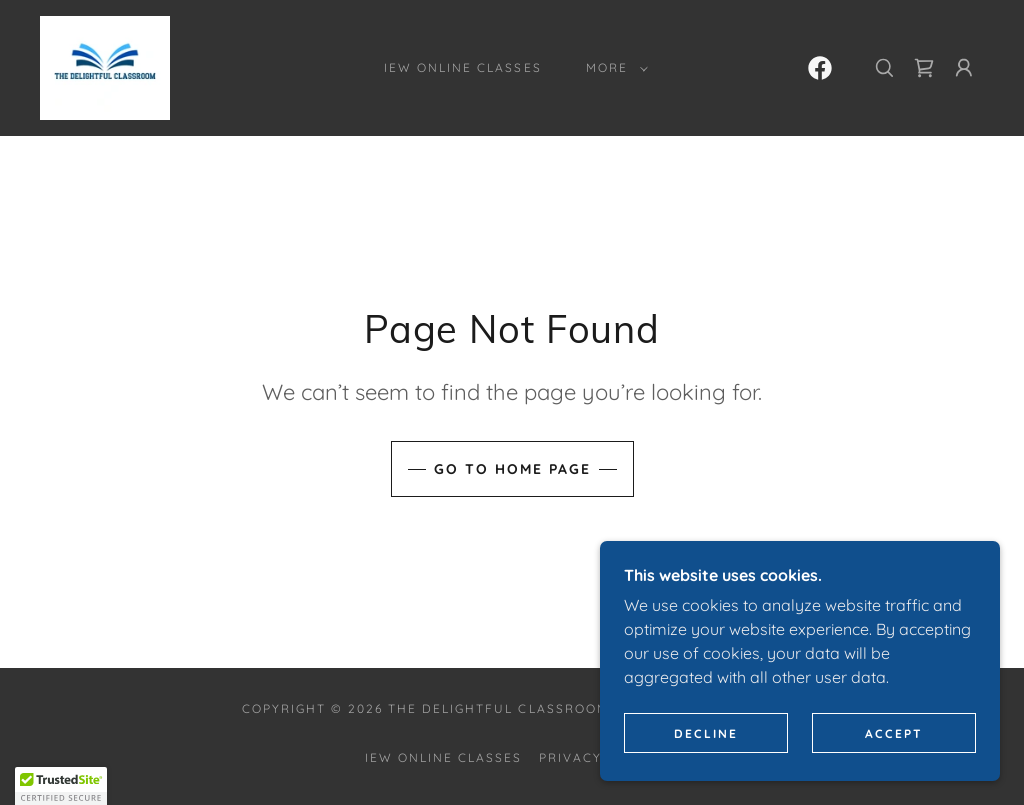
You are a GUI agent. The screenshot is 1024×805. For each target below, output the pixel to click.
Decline (706, 733)
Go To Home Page (512, 469)
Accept (894, 733)
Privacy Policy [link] (599, 757)
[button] (613, 68)
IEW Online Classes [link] (462, 67)
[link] (105, 66)
